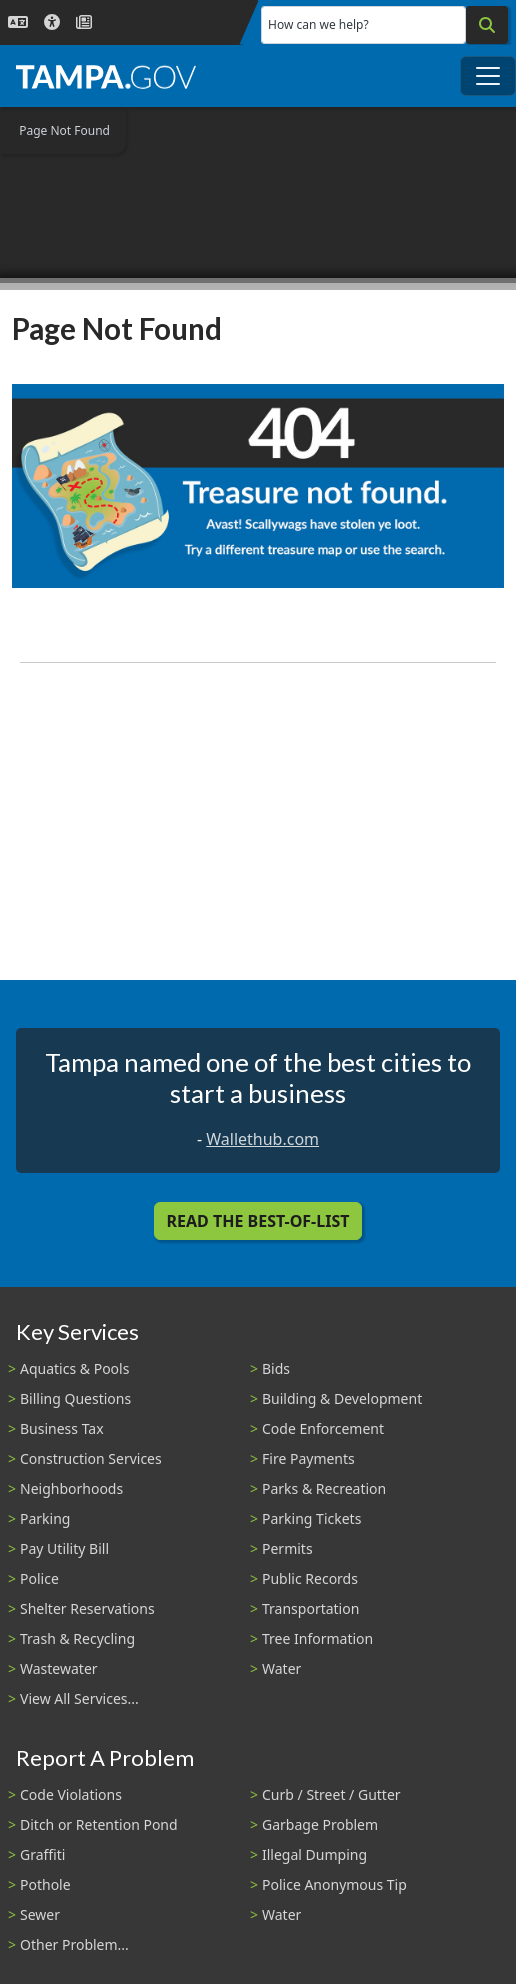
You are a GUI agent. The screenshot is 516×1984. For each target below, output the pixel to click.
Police (39, 1578)
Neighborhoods (71, 1488)
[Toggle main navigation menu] (488, 76)
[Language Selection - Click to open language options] (18, 22)
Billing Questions (75, 1398)
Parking (45, 1518)
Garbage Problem (320, 1824)
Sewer (40, 1914)
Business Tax (62, 1428)
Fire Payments (308, 1458)
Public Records (310, 1578)
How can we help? (318, 24)
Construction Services (91, 1458)
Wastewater (59, 1668)
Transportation (310, 1608)
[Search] (487, 25)
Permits (287, 1548)
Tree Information (317, 1638)
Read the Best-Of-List (258, 1221)
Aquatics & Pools (74, 1368)
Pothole (45, 1884)
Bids (276, 1368)
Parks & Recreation (324, 1488)
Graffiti (42, 1854)
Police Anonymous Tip (334, 1884)
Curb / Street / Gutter (331, 1794)
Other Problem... (74, 1944)
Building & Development (342, 1398)
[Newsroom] (84, 22)
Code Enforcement (323, 1428)
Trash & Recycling (77, 1638)
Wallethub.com (262, 1139)
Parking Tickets (311, 1518)
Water (281, 1668)
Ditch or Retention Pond (99, 1824)
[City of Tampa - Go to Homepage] (106, 76)
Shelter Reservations (87, 1608)
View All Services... (79, 1698)
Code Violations (71, 1794)
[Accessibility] (52, 22)
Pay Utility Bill (64, 1548)
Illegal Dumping (314, 1854)
